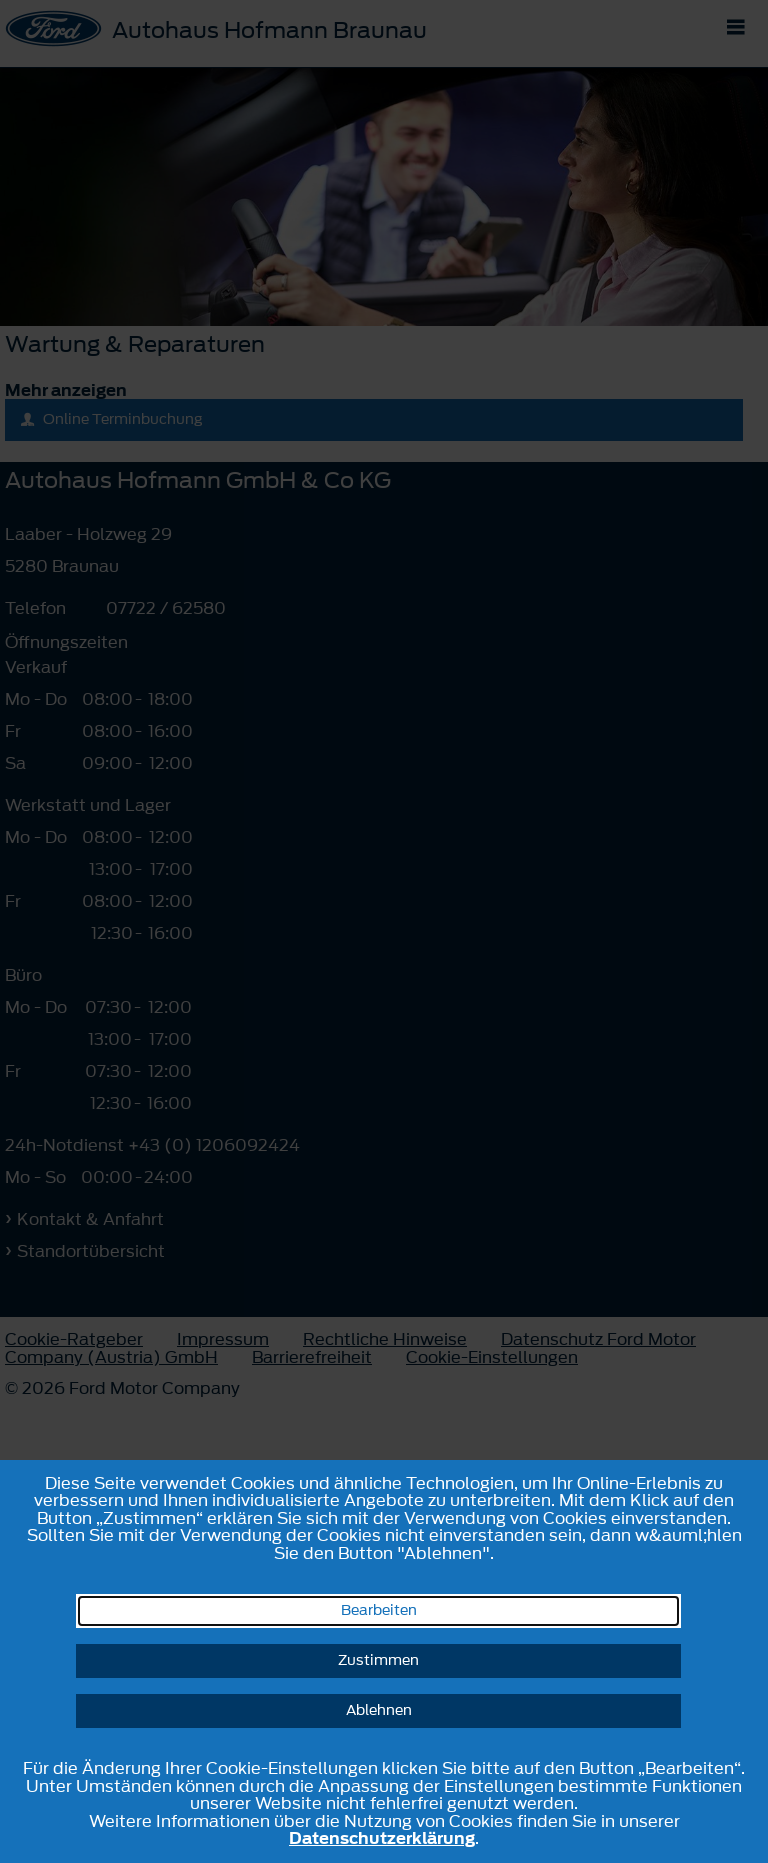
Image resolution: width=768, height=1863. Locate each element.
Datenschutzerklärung (382, 1838)
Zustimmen (378, 1660)
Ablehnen (379, 1710)
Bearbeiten (379, 1610)
